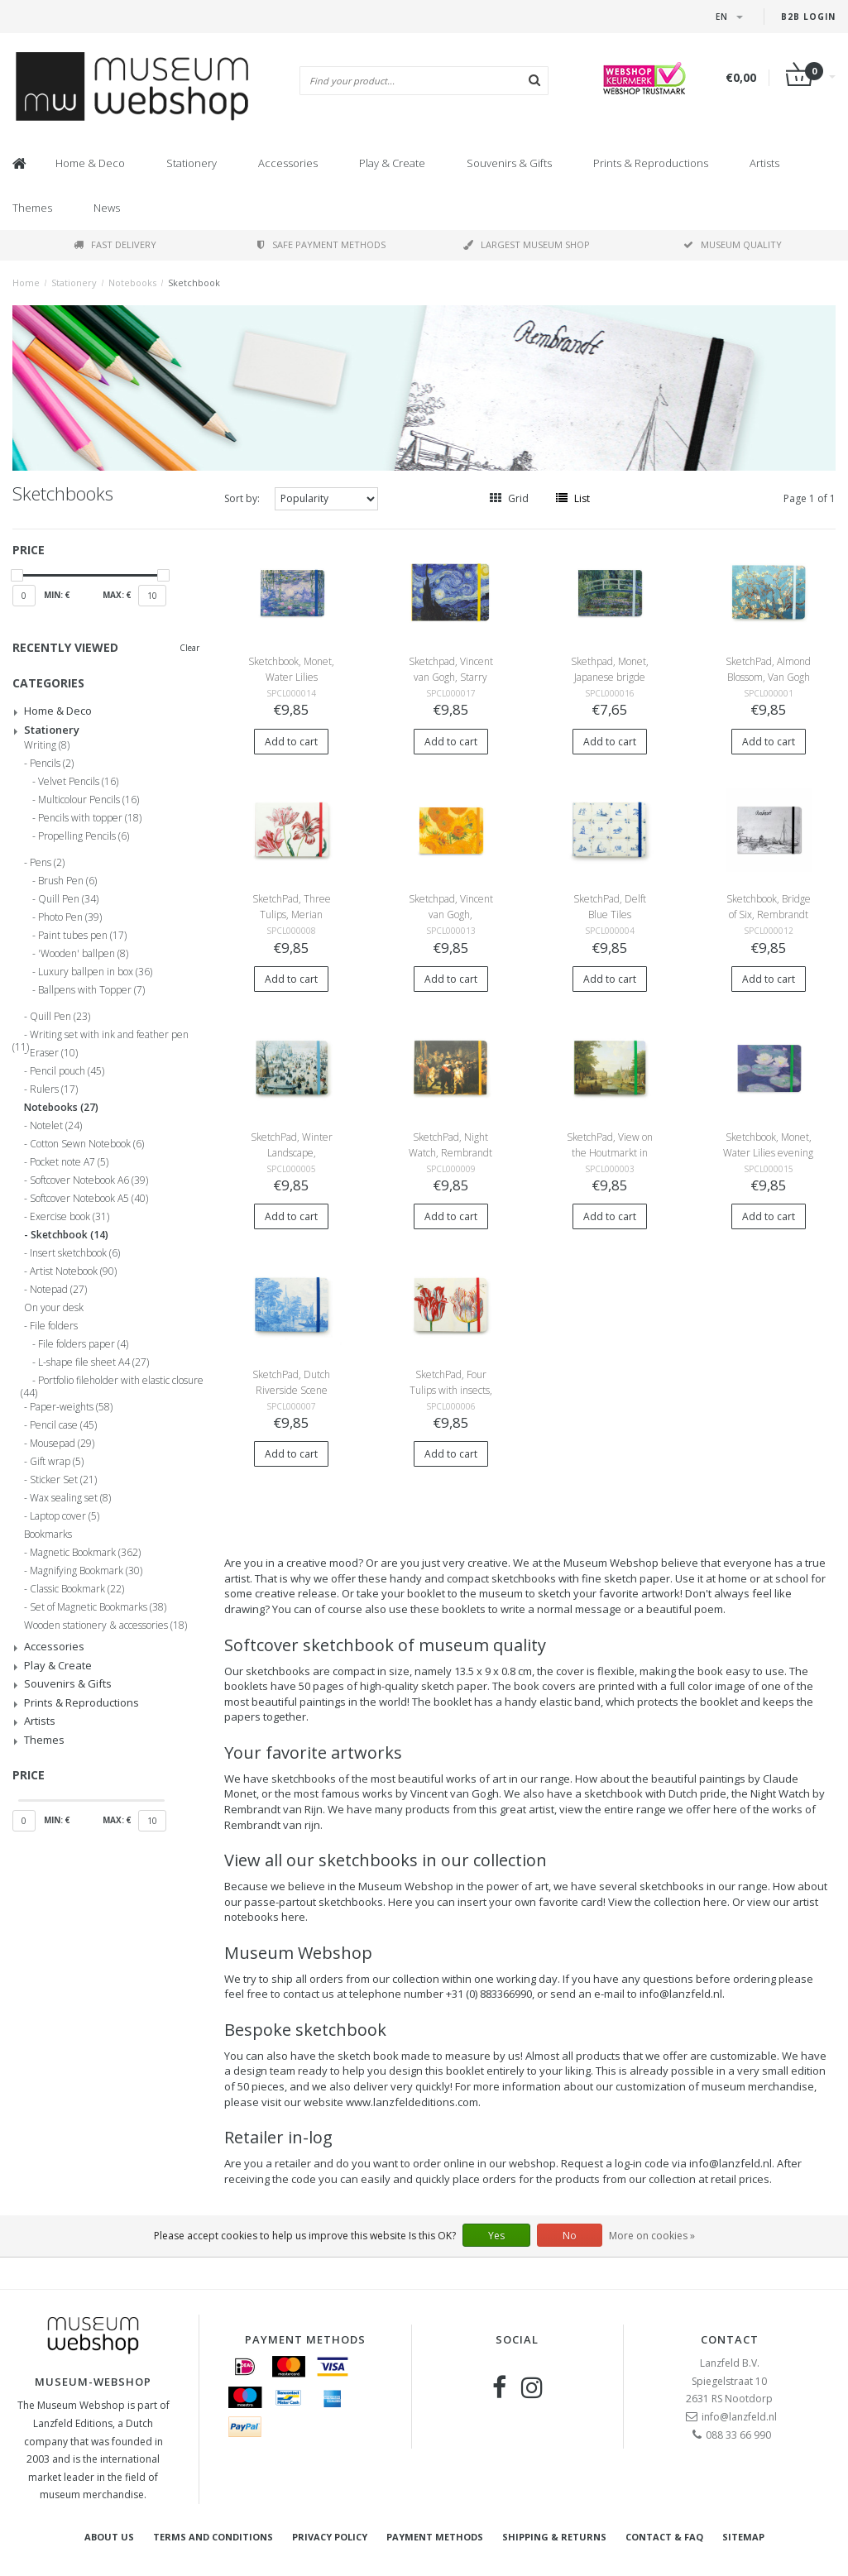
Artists (764, 163)
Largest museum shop (526, 244)
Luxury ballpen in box (95, 972)
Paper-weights (71, 1407)
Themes (32, 207)
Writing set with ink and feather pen (100, 1037)
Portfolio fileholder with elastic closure (112, 1383)
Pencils (52, 763)
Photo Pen (70, 917)
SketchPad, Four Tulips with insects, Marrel (451, 1390)
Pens (47, 862)
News (106, 207)
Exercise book (69, 1216)
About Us (109, 2537)
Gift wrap (57, 1461)
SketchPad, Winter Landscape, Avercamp (292, 1152)
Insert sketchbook (75, 1253)
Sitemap (743, 2537)
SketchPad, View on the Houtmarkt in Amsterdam (610, 1152)
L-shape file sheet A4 (93, 1362)
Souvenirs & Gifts (509, 163)
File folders (54, 1326)
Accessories (288, 163)
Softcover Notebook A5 (89, 1198)
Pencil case (63, 1425)
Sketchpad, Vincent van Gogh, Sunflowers (451, 914)
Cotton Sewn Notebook (87, 1144)
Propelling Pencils (83, 836)
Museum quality (732, 244)
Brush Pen (67, 881)
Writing (46, 745)
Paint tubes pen (82, 935)
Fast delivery (115, 244)
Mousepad (62, 1443)
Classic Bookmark (77, 1589)
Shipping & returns (554, 2537)
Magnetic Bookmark (85, 1552)
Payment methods (434, 2537)
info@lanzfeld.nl (739, 2417)
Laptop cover (64, 1516)
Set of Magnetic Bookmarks (98, 1607)
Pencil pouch (67, 1071)
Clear (189, 648)
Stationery (191, 163)
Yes (496, 2236)
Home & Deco (90, 163)
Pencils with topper (89, 818)
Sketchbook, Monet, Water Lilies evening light (768, 1152)
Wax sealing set (70, 1498)
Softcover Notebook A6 (89, 1180)
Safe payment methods (321, 244)
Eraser (54, 1053)
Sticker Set (63, 1480)
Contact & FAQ (664, 2537)
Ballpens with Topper (91, 990)
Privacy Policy (329, 2537)
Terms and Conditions (213, 2537)
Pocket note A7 (69, 1162)
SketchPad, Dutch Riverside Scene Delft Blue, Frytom (292, 1390)
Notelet (56, 1125)
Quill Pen (68, 899)
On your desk (54, 1307)
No (570, 2236)
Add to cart (291, 742)
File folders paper (83, 1344)
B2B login (808, 16)
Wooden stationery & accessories (105, 1625)
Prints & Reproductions (650, 163)
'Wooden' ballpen (83, 953)
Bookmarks (48, 1534)
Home (26, 282)
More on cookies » (652, 2236)
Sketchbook (194, 282)
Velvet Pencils (78, 781)
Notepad (58, 1289)
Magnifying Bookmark (86, 1571)
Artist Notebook (73, 1271)
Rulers (54, 1089)
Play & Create (392, 163)
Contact (730, 2339)
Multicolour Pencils (88, 800)
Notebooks (132, 282)
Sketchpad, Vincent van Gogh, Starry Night (451, 677)
